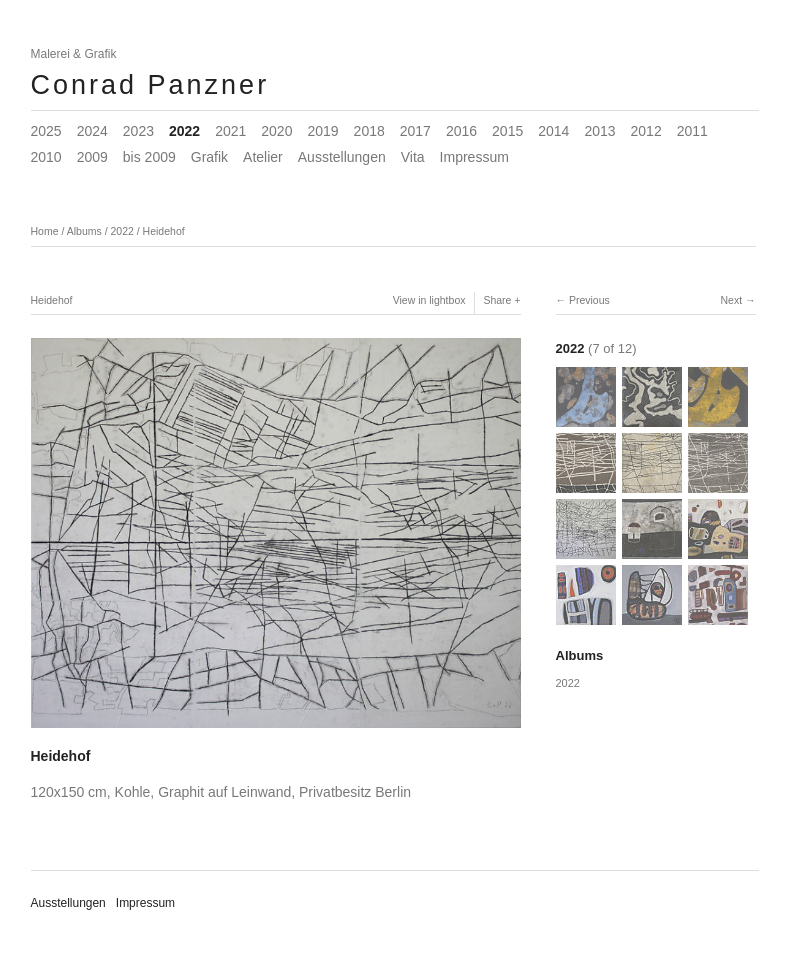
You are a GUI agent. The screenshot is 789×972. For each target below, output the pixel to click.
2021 (230, 131)
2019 (322, 131)
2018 (369, 131)
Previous (589, 300)
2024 (92, 131)
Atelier (263, 157)
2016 (461, 131)
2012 (646, 131)
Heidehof (164, 231)
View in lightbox (429, 300)
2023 (138, 131)
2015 (507, 131)
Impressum (474, 157)
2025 (46, 131)
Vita (413, 157)
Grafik (209, 157)
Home (45, 231)
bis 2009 (149, 157)
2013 (599, 131)
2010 (46, 157)
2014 (553, 131)
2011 (692, 131)
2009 (92, 157)
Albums (84, 231)
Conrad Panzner (150, 85)
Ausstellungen (342, 157)
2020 (276, 131)
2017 (415, 131)
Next (731, 300)
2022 (184, 131)
